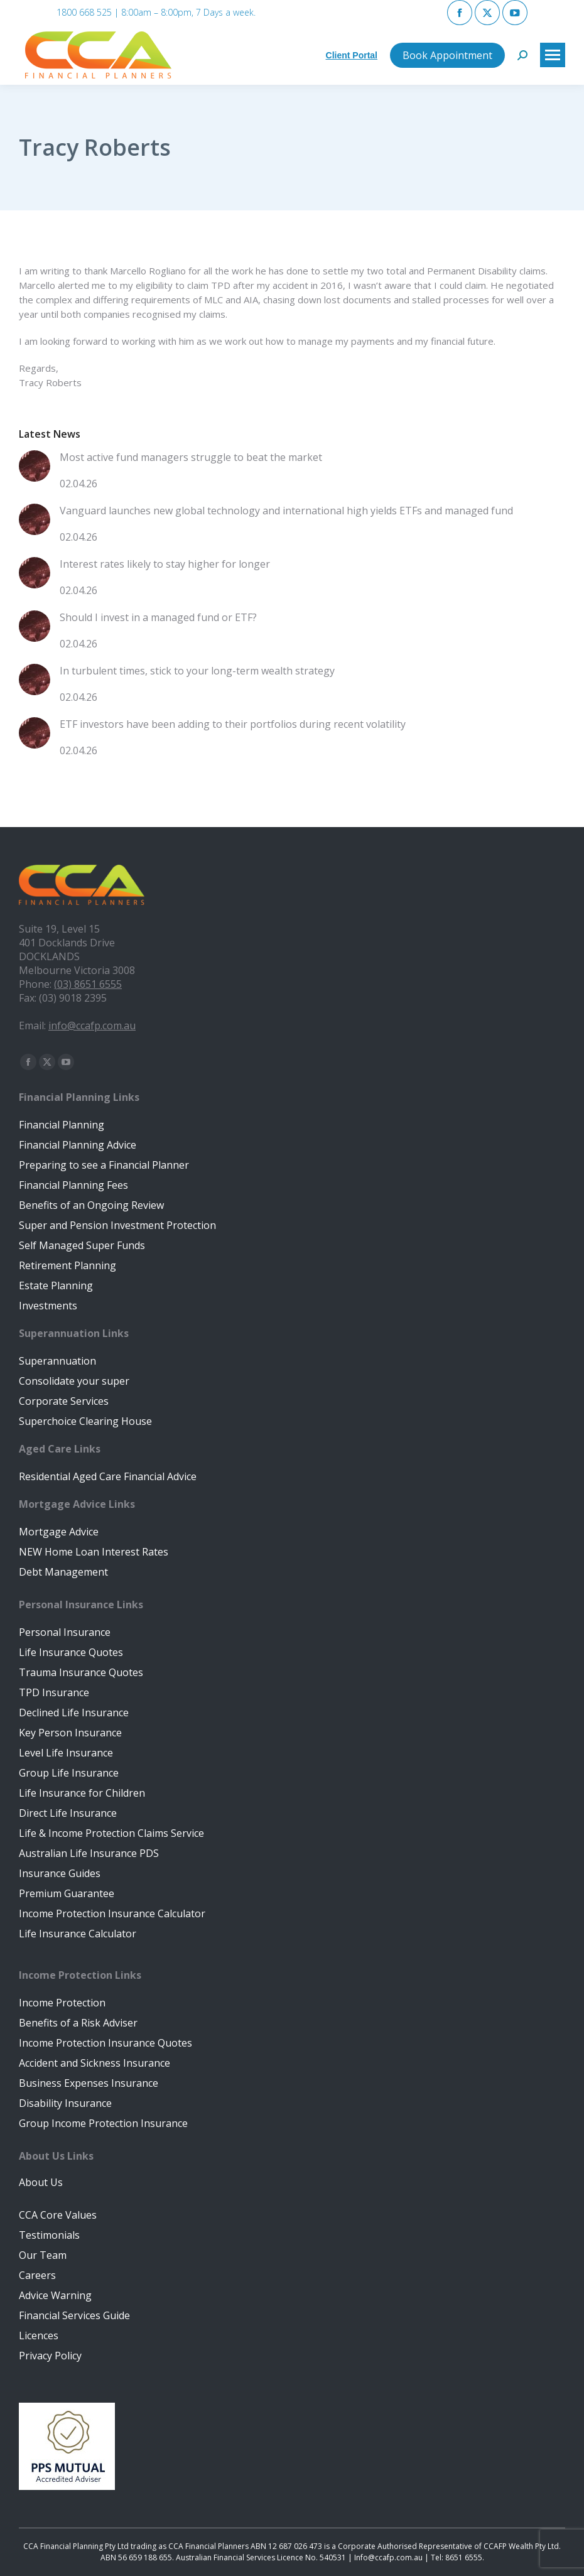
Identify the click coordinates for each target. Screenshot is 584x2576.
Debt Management (63, 1572)
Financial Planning (61, 1125)
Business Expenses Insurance (88, 2083)
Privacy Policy (50, 2355)
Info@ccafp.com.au (388, 2557)
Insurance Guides (59, 1873)
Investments (48, 1305)
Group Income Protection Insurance (103, 2123)
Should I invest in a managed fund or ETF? (158, 617)
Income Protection (62, 2003)
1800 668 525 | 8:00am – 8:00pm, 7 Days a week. (156, 12)
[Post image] (34, 470)
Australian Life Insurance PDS (89, 1853)
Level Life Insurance (66, 1753)
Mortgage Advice (59, 1532)
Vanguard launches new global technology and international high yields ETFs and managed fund (286, 510)
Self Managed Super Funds (82, 1245)
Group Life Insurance (69, 1773)
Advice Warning (55, 2295)
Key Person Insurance (70, 1733)
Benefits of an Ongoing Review (91, 1205)
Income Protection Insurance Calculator (112, 1913)
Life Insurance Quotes (71, 1652)
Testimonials (49, 2235)
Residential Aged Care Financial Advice (108, 1476)
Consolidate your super (74, 1381)
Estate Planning (56, 1285)
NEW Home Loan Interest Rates (93, 1552)
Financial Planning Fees (73, 1185)
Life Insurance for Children (82, 1793)
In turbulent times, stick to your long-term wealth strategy (197, 671)
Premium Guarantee (66, 1893)
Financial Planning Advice (77, 1145)
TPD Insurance (54, 1692)
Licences (38, 2335)
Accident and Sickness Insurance (94, 2063)
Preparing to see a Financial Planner (104, 1165)
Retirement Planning (67, 1265)
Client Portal (351, 55)
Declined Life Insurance (74, 1712)
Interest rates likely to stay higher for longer (165, 564)
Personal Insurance (65, 1632)
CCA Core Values (58, 2215)
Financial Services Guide (74, 2315)
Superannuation (57, 1361)
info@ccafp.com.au (92, 1025)
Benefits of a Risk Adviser (78, 2023)
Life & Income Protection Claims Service (111, 1833)
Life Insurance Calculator (77, 1933)
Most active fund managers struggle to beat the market (191, 457)
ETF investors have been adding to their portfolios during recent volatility (233, 724)
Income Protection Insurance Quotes (105, 2043)
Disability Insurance (65, 2103)
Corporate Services (64, 1401)
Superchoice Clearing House (85, 1421)
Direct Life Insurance (68, 1813)
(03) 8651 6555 (88, 984)
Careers (37, 2275)
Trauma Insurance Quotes (81, 1672)
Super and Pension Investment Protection (117, 1225)
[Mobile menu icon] (552, 55)
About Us (41, 2182)
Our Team (43, 2255)
